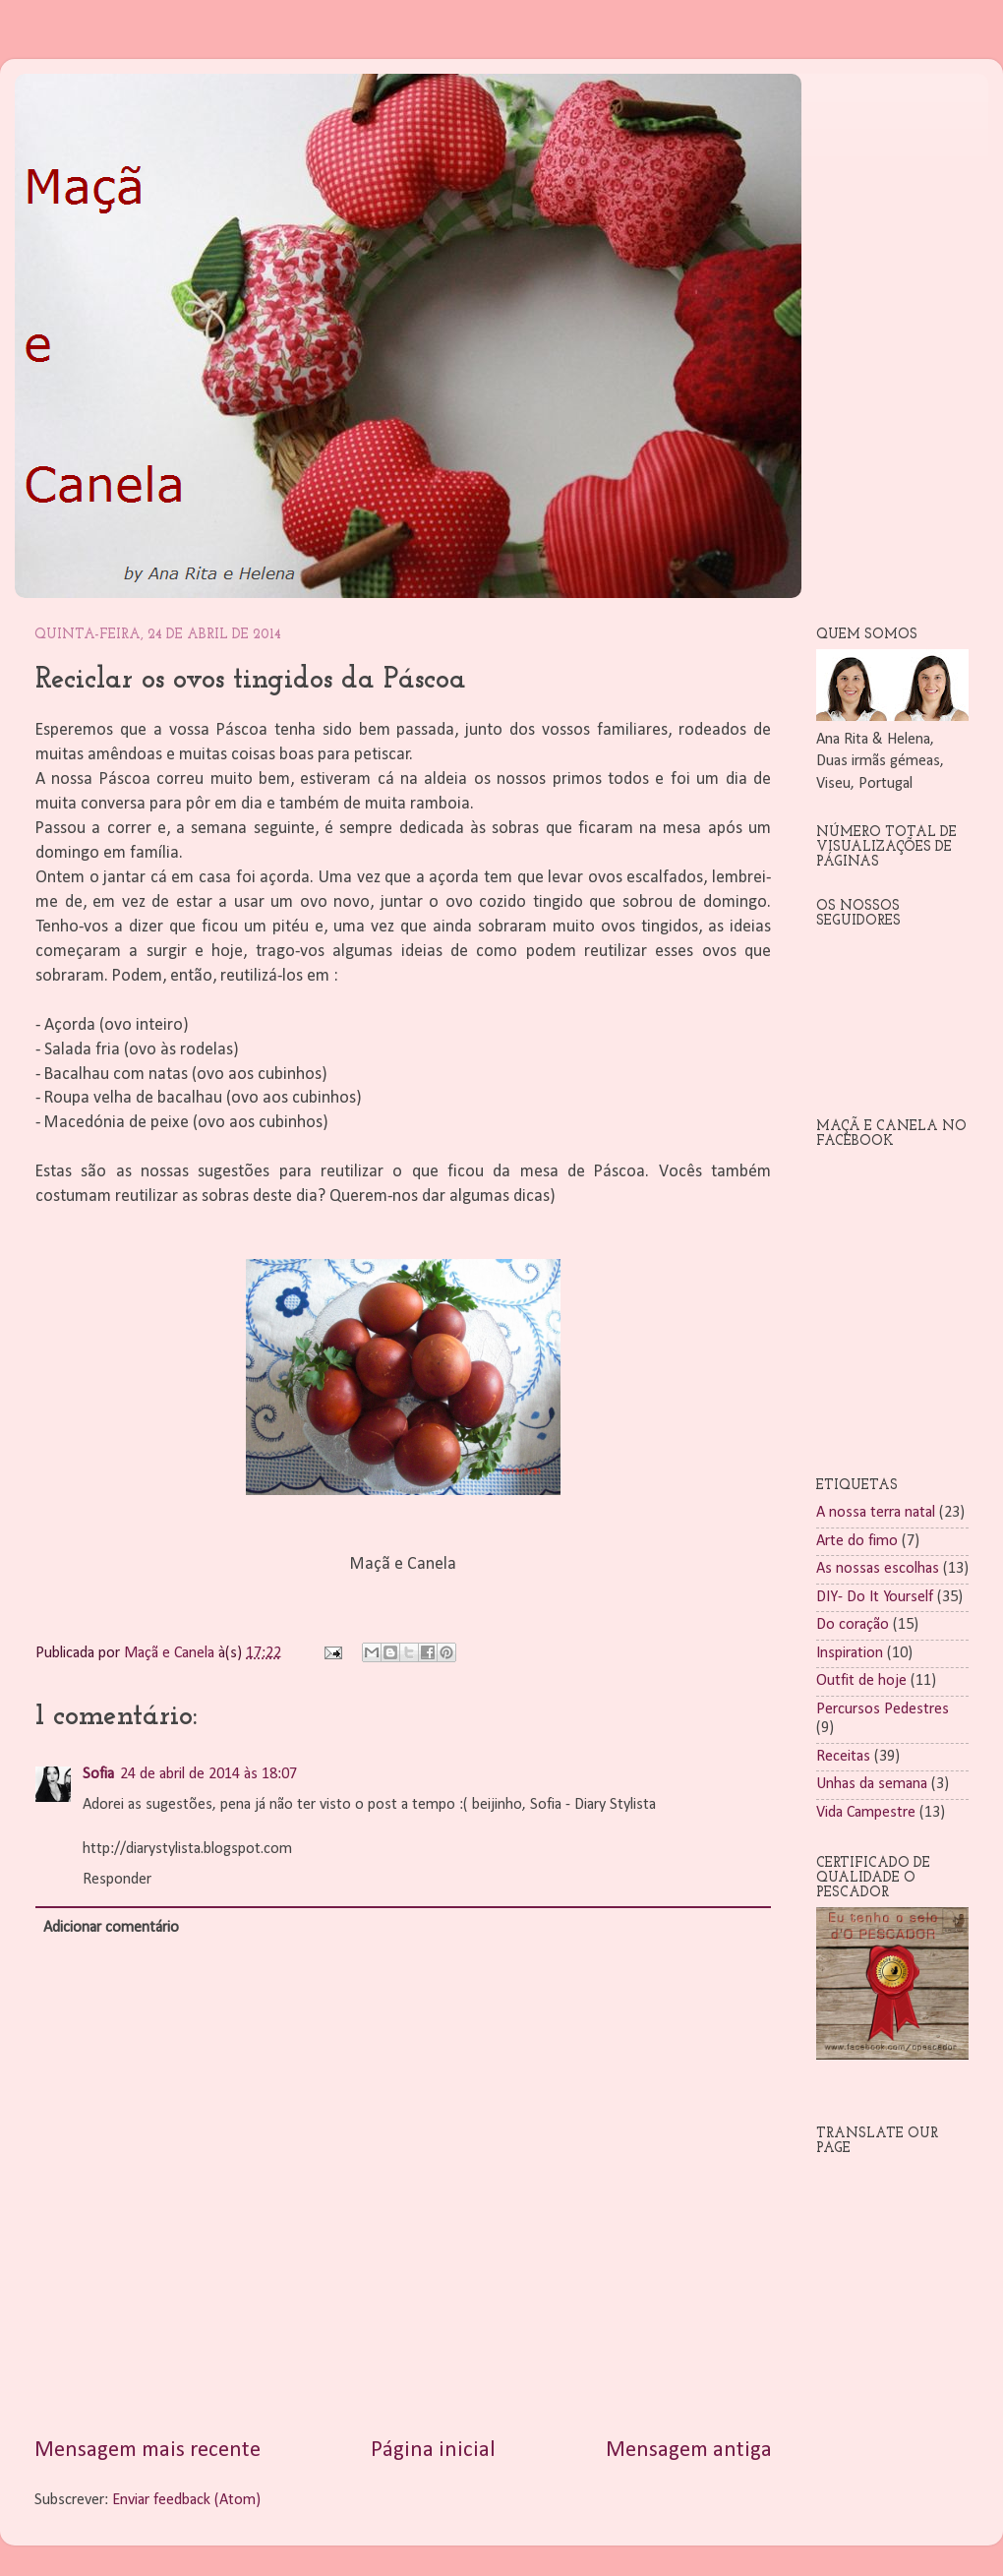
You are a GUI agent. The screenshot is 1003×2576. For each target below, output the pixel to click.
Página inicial (433, 2450)
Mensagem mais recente (147, 2450)
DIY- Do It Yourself (874, 1597)
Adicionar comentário (111, 1928)
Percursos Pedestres (882, 1709)
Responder (117, 1879)
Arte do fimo (857, 1541)
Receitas (843, 1757)
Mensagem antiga (689, 2450)
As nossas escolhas (877, 1569)
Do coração (852, 1625)
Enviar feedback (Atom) (186, 2500)
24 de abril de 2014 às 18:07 (208, 1774)
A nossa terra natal (875, 1513)
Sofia (98, 1774)
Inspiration (849, 1653)
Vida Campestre (865, 1813)
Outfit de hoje (861, 1681)
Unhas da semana (871, 1784)
